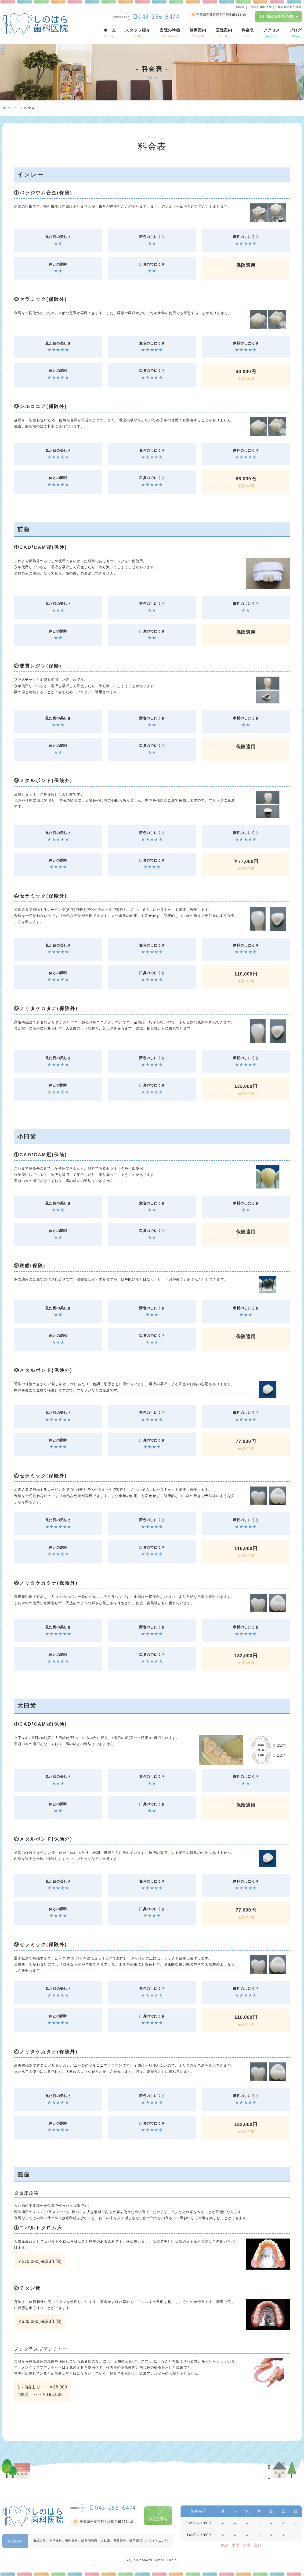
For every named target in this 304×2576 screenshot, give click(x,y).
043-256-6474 (159, 16)
